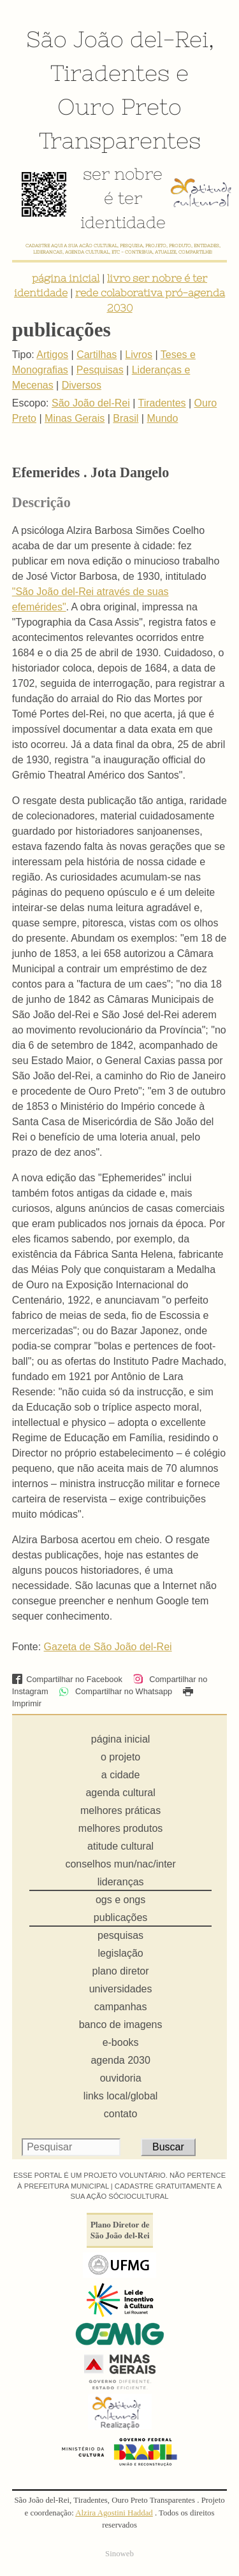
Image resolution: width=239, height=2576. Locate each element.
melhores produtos (120, 1828)
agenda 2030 (120, 2060)
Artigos (52, 354)
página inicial (65, 278)
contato (120, 2113)
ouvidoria (120, 2078)
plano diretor (120, 1971)
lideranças (121, 1881)
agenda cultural (120, 1792)
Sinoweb (119, 2553)
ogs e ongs (120, 1899)
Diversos (81, 385)
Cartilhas (96, 354)
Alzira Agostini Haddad (114, 2512)
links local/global (120, 2095)
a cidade (120, 1774)
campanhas (120, 2006)
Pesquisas (100, 369)
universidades (120, 1988)
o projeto (120, 1757)
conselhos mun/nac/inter (120, 1864)
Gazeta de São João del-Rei (108, 1646)
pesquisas (120, 1935)
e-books (121, 2042)
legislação (120, 1953)
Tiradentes (110, 72)
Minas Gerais (75, 418)
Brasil (125, 418)
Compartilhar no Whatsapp (115, 1691)
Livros (138, 354)
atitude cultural (120, 1846)
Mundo (162, 418)
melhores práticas (120, 1810)
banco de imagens (121, 2024)
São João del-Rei (117, 39)
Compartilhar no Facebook (67, 1679)
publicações (121, 1917)
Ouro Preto (119, 106)
